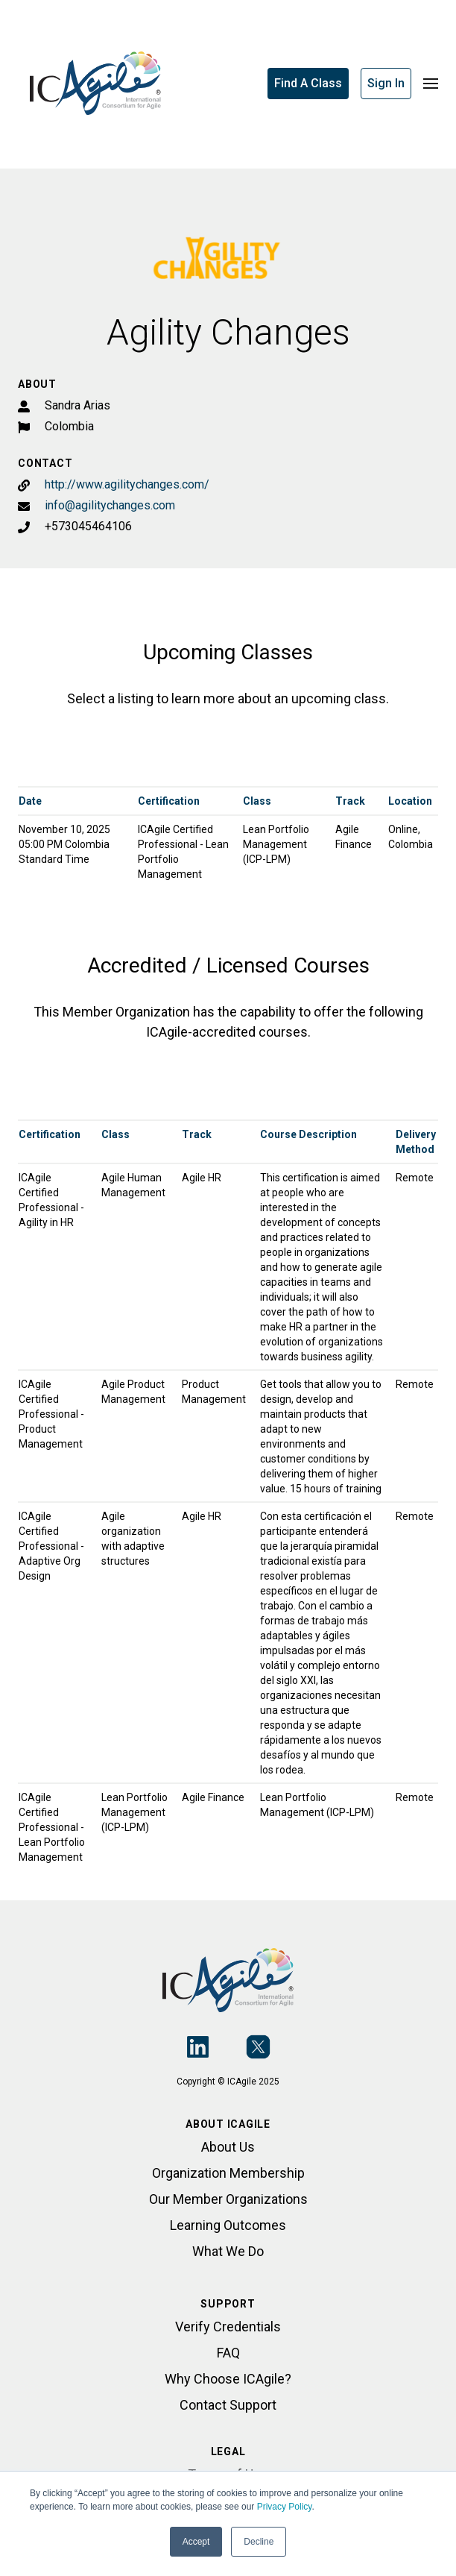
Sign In (386, 83)
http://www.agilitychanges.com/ (127, 484)
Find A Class (308, 83)
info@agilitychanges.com (110, 505)
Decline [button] (258, 2541)
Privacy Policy (284, 2506)
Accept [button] (196, 2541)
